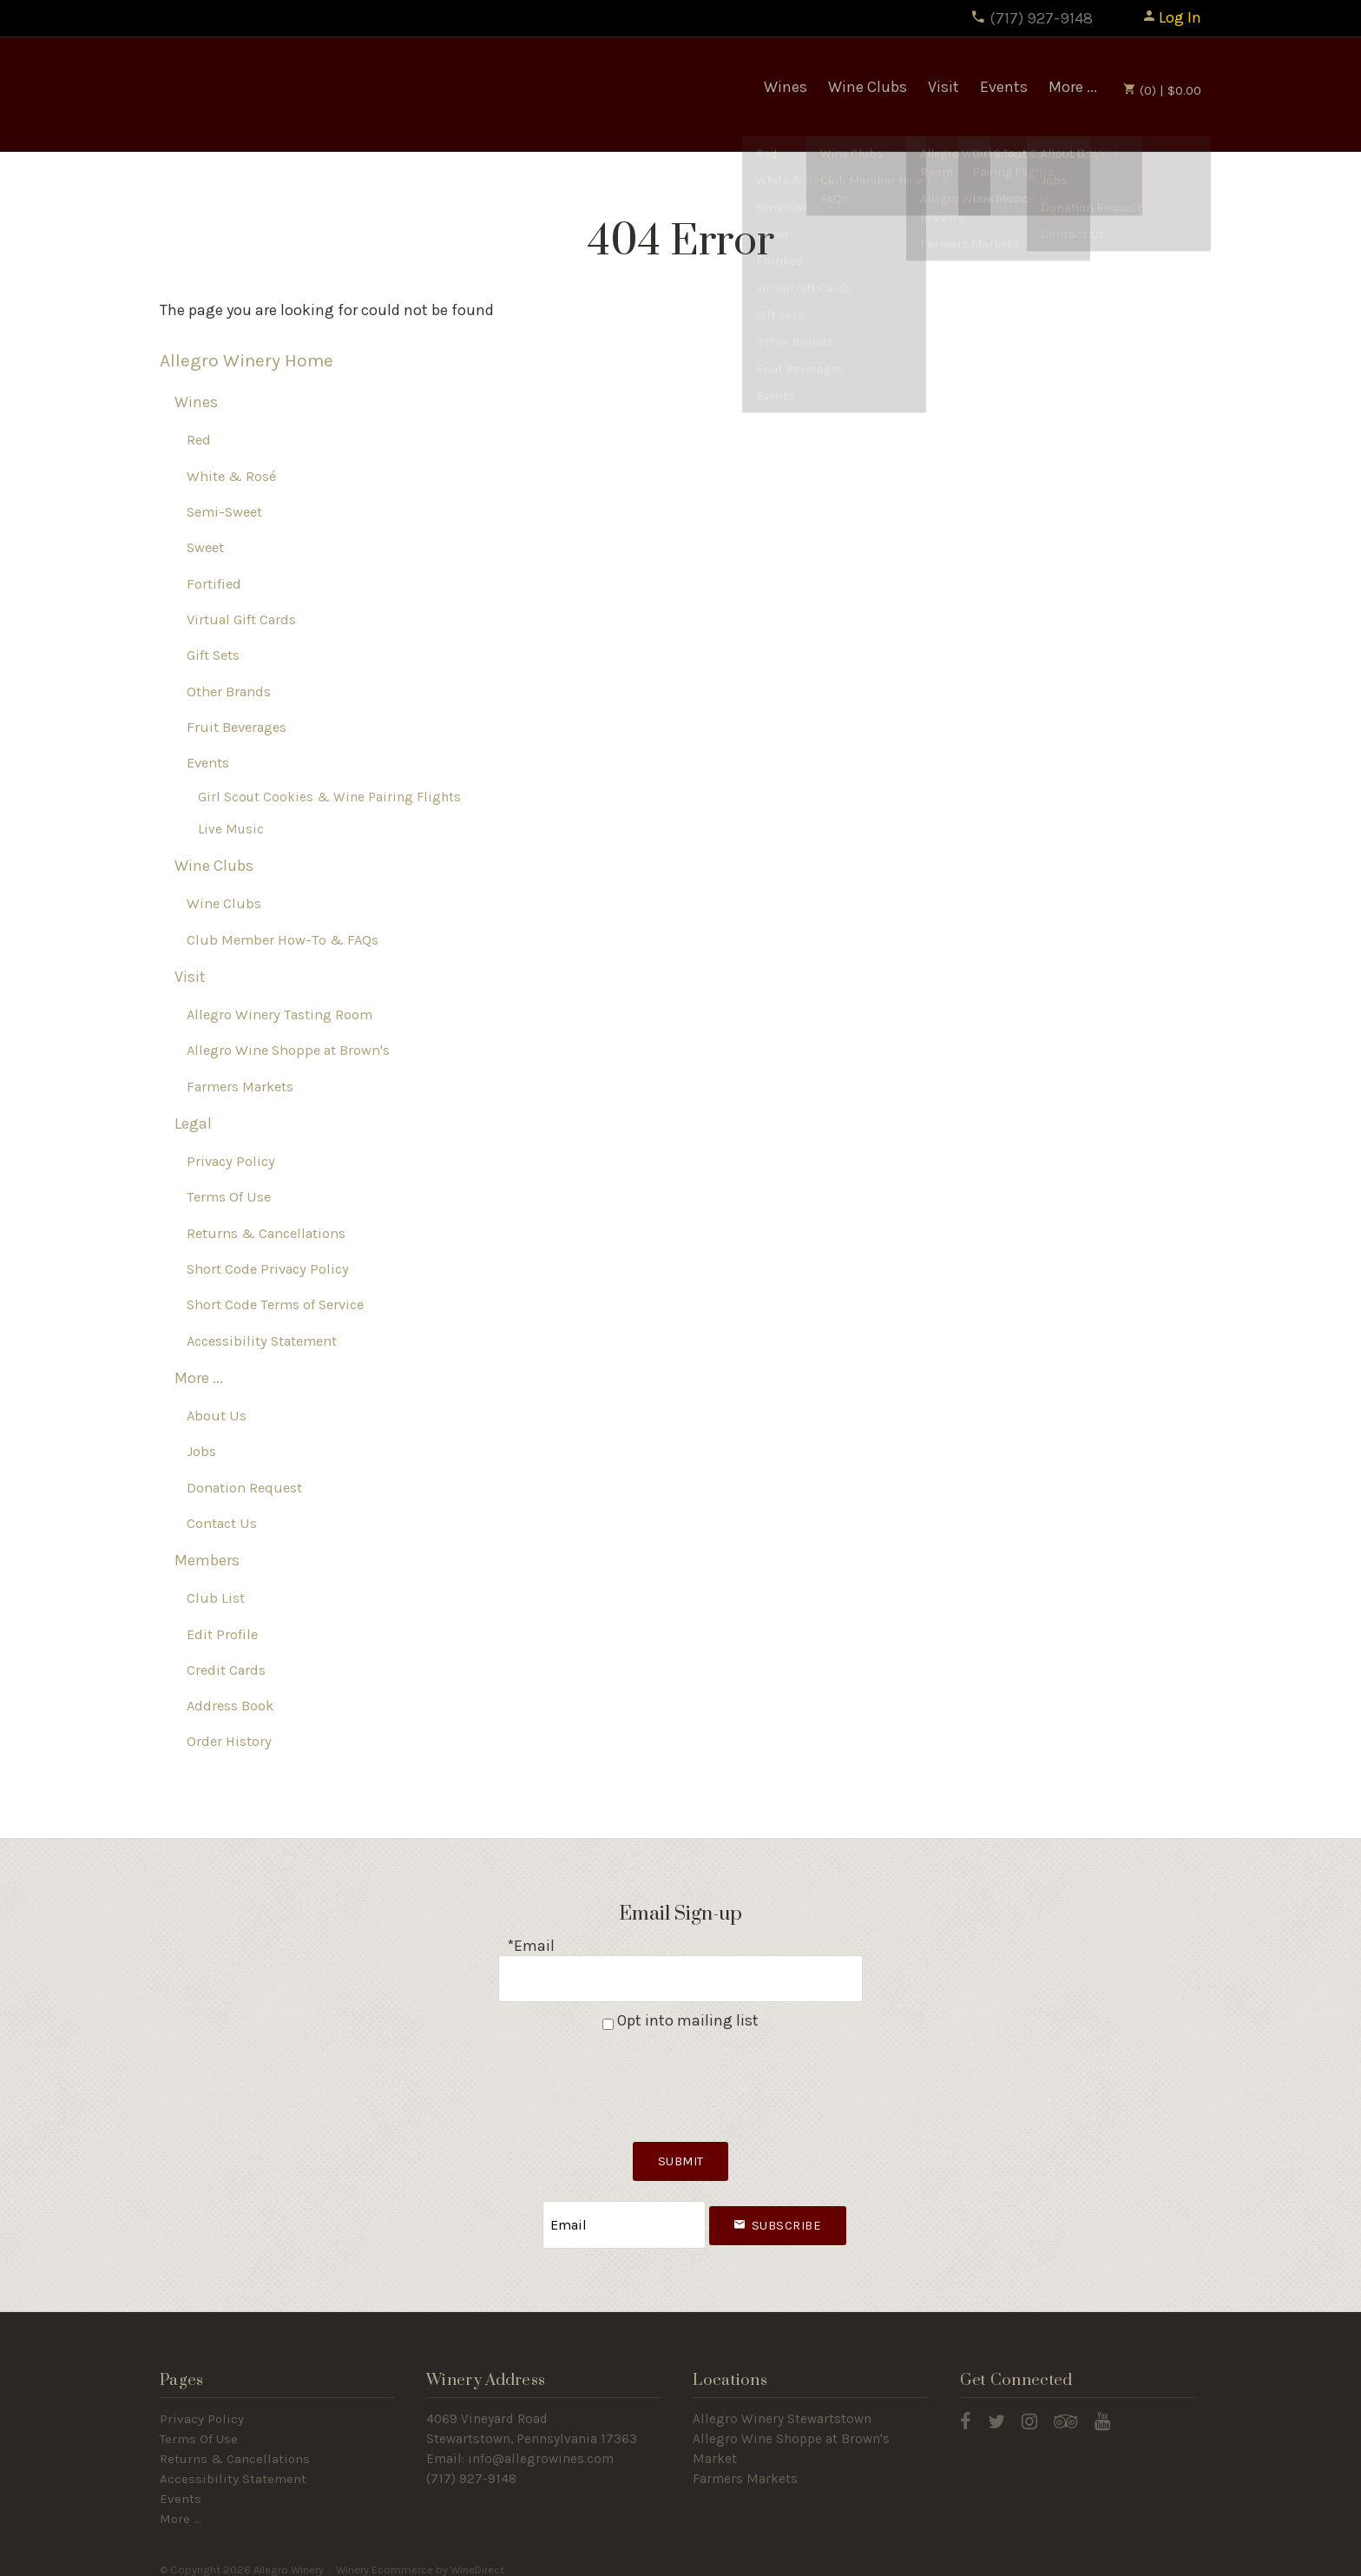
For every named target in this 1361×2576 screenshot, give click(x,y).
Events (1004, 86)
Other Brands (229, 691)
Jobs (201, 1452)
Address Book (230, 1706)
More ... (1073, 86)
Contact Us (222, 1524)
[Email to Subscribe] (624, 2216)
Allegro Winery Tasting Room (279, 1015)
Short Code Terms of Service (275, 1305)
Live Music (231, 830)
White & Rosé (231, 477)
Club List (216, 1599)
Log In (1171, 17)
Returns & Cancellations (266, 1234)
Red (199, 440)
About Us (217, 1416)
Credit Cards (226, 1671)
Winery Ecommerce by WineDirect (420, 2557)
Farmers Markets (240, 1087)
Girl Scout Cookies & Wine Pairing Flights (329, 797)
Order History (229, 1742)
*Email (531, 1946)
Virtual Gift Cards (241, 620)
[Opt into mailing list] (608, 2019)
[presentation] (680, 2076)
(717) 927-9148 (1031, 18)
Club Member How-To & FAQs (282, 940)
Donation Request (244, 1487)
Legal (193, 1124)
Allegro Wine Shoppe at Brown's (288, 1051)
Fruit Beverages (236, 728)
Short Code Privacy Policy (268, 1270)
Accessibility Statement (262, 1341)
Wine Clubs (867, 86)
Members (207, 1561)
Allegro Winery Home (246, 361)
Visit (943, 86)
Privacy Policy (231, 1162)
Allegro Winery (285, 95)
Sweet (205, 548)
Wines (785, 86)
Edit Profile (222, 1634)
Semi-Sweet (224, 512)
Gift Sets (213, 656)
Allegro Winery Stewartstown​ (782, 2407)
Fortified (214, 584)
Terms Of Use (229, 1197)
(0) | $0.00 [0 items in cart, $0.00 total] (1162, 90)
